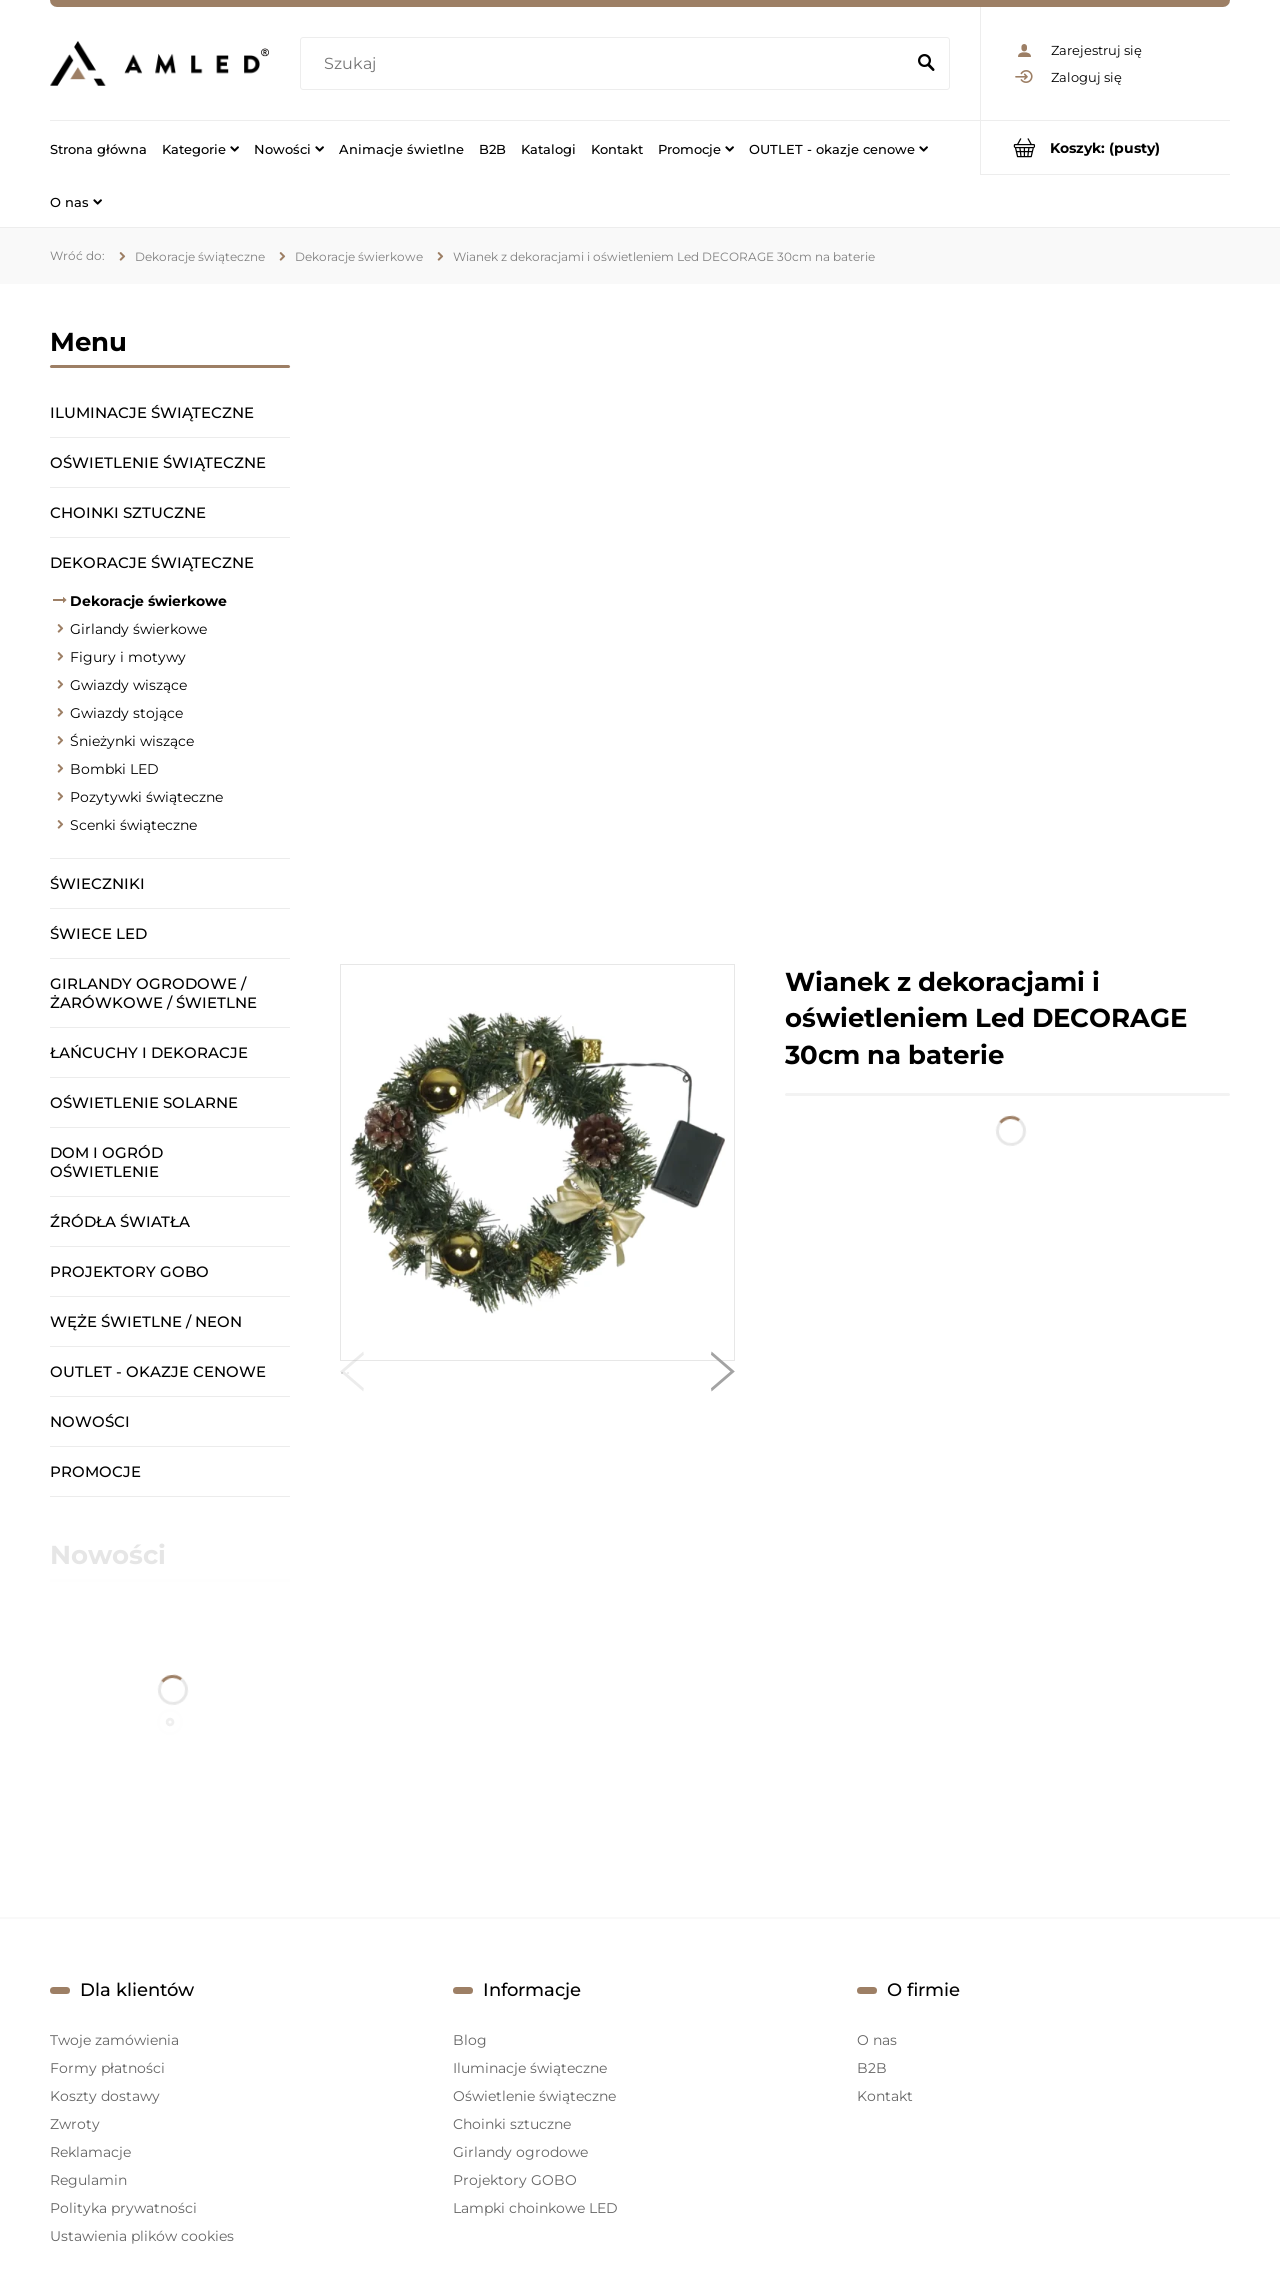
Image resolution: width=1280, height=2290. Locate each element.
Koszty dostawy (105, 2096)
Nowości (90, 1421)
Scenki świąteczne (133, 825)
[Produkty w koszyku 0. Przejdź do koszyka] (1105, 147)
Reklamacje (90, 2152)
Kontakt (885, 2096)
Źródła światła (120, 1221)
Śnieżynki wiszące (132, 741)
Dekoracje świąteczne (152, 562)
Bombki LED (114, 769)
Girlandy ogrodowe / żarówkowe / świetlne (153, 993)
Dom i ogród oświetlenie (106, 1162)
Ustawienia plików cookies (142, 2236)
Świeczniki (97, 883)
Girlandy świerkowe (138, 629)
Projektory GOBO (129, 1271)
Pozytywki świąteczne (146, 797)
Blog (470, 2040)
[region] (785, 624)
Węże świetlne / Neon (146, 1321)
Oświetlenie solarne (144, 1102)
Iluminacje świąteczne (152, 412)
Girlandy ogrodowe (520, 2152)
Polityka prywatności (123, 2208)
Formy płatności (107, 2068)
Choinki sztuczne (128, 512)
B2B (872, 2068)
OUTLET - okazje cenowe (158, 1371)
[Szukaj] (926, 64)
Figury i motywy (128, 657)
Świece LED (98, 933)
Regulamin (88, 2180)
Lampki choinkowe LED (535, 2208)
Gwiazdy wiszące (128, 685)
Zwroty (75, 2124)
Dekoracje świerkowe (148, 601)
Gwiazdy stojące (126, 713)
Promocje (95, 1471)
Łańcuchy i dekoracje (149, 1052)
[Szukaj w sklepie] (606, 64)
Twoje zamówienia (114, 2040)
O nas (877, 2040)
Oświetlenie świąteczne (158, 462)
